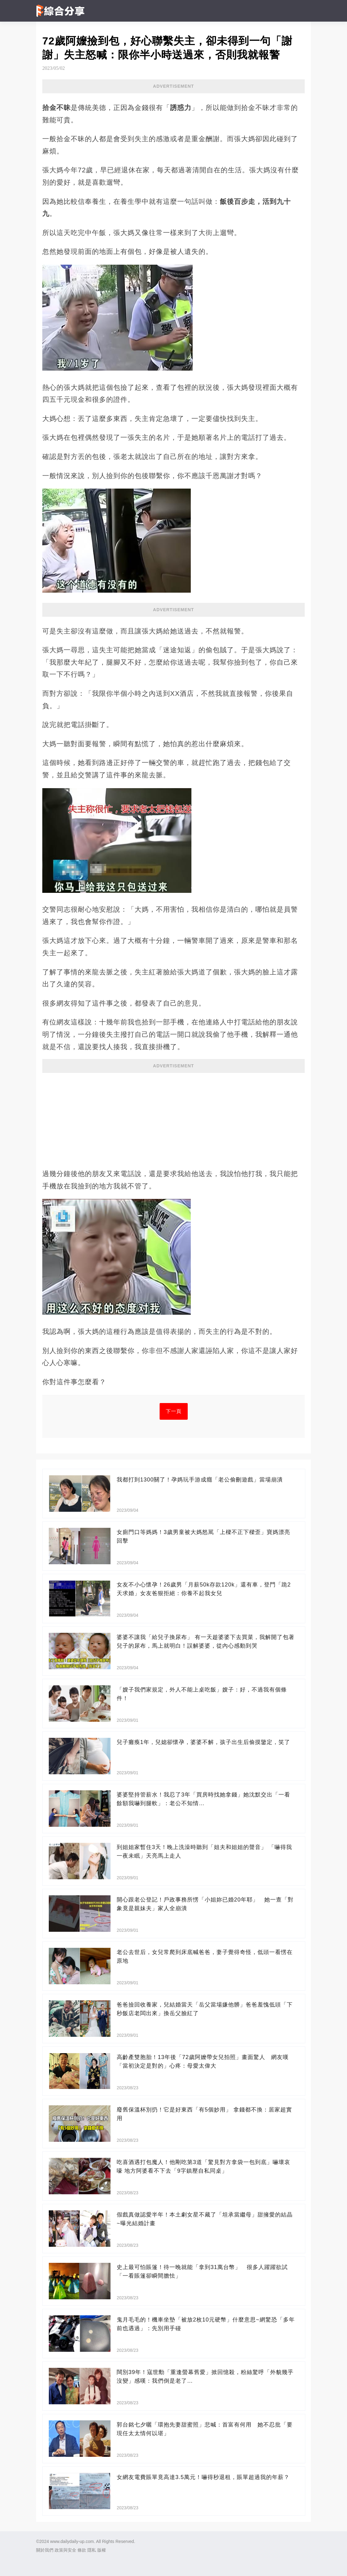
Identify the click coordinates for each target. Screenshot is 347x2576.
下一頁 (174, 1411)
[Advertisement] (173, 1117)
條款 (81, 2550)
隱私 (91, 2550)
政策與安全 (65, 2550)
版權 (101, 2550)
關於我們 (44, 2550)
